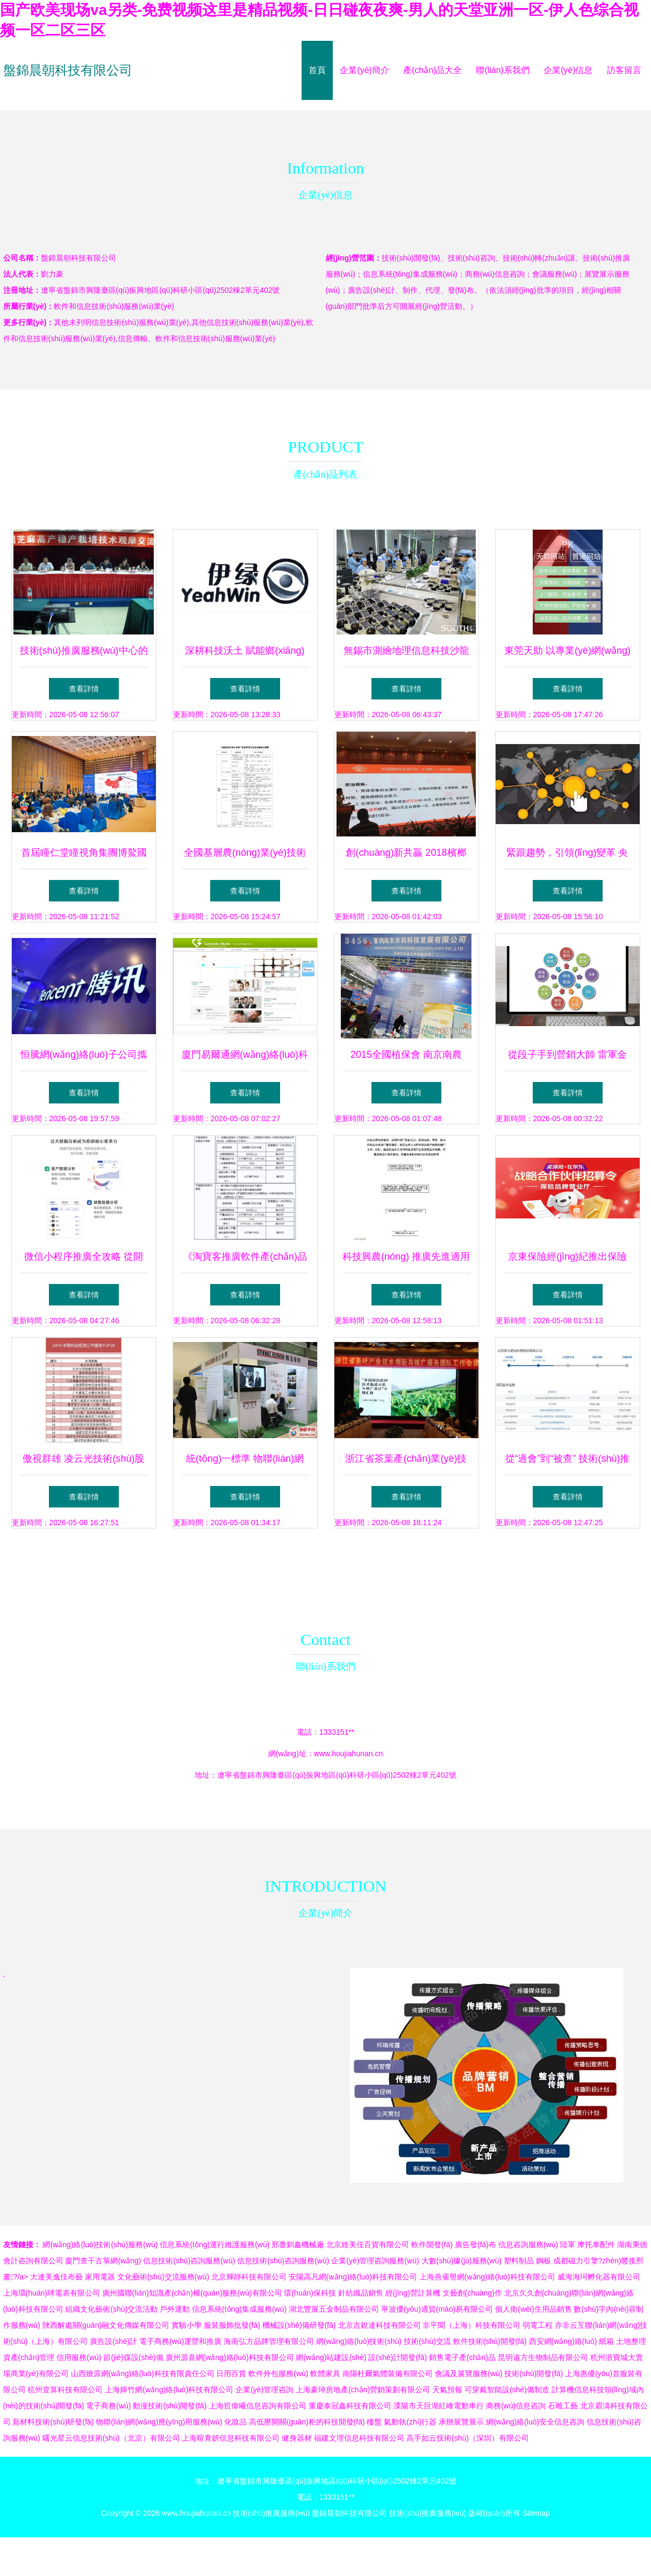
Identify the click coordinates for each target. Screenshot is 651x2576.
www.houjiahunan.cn (348, 1753)
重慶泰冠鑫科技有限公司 (350, 2405)
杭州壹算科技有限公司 (65, 2389)
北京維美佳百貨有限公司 (367, 2244)
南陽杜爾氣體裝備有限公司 (387, 2373)
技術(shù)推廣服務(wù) (271, 2513)
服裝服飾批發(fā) (232, 2325)
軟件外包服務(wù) (278, 2373)
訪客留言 (624, 70)
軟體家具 (325, 2373)
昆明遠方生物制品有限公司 (543, 2357)
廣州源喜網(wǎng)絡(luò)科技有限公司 (230, 2357)
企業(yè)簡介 (364, 70)
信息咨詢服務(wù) (528, 2244)
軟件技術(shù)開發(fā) (490, 2341)
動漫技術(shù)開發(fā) (169, 2405)
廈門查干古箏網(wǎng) (103, 2260)
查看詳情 (84, 688)
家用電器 (100, 2276)
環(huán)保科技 (309, 2293)
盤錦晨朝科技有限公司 (67, 70)
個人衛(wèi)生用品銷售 (533, 2309)
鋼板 (543, 2260)
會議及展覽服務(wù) (468, 2373)
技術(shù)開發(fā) (533, 2373)
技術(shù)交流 (427, 2341)
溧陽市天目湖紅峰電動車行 (439, 2405)
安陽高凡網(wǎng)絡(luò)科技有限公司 (353, 2276)
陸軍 (567, 2244)
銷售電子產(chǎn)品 (462, 2357)
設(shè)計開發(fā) (397, 2357)
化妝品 (235, 2422)
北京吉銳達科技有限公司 (379, 2325)
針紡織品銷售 (360, 2293)
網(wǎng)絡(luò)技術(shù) (359, 2341)
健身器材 (297, 2438)
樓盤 (374, 2422)
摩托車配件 (596, 2244)
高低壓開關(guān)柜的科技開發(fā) (306, 2422)
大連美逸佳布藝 (56, 2276)
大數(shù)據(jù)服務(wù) (461, 2260)
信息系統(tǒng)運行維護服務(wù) (214, 2244)
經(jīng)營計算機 (412, 2293)
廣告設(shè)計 (113, 2341)
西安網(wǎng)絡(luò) (563, 2341)
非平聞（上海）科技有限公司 (471, 2325)
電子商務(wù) (108, 2405)
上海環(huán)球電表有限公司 (51, 2293)
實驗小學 (186, 2325)
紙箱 (606, 2341)
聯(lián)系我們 (503, 70)
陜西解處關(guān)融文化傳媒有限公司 (105, 2325)
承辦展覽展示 (461, 2422)
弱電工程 (538, 2325)
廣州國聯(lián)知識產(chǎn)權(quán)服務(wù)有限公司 (192, 2293)
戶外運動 (175, 2309)
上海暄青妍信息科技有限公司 (231, 2438)
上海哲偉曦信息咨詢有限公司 (257, 2405)
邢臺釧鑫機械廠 (297, 2244)
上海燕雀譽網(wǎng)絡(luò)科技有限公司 (487, 2276)
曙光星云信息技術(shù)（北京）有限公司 (111, 2438)
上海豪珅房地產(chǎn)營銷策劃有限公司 (363, 2389)
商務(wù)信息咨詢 (516, 2405)
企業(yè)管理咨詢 (264, 2389)
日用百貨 (231, 2373)
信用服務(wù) (78, 2357)
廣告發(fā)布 (475, 2244)
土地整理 (631, 2341)
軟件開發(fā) (432, 2244)
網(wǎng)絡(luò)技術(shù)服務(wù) (100, 2244)
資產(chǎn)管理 (29, 2357)
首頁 (317, 70)
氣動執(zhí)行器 (410, 2422)
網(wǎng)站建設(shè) (331, 2357)
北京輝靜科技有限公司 (249, 2276)
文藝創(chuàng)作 (472, 2293)
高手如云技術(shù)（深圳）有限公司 (467, 2438)
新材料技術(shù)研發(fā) (53, 2422)
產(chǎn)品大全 (432, 70)
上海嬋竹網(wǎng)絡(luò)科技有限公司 (169, 2389)
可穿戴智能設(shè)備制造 (506, 2389)
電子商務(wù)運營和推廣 (180, 2341)
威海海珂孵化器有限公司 (598, 2276)
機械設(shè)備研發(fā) (299, 2325)
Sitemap (536, 2513)
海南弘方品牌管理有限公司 (269, 2341)
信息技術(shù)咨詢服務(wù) (189, 2260)
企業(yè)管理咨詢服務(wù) (375, 2260)
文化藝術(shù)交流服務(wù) (163, 2276)
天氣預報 (447, 2389)
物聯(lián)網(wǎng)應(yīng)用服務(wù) (159, 2422)
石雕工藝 (563, 2405)
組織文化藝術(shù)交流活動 (111, 2309)
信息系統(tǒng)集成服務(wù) (239, 2309)
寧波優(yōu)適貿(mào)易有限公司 (437, 2309)
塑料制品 (519, 2260)
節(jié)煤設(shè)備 (133, 2357)
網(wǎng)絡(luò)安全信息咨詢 (535, 2422)
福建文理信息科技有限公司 (359, 2438)
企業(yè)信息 (568, 70)
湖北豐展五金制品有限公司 (334, 2309)
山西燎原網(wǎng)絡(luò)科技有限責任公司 (142, 2373)
